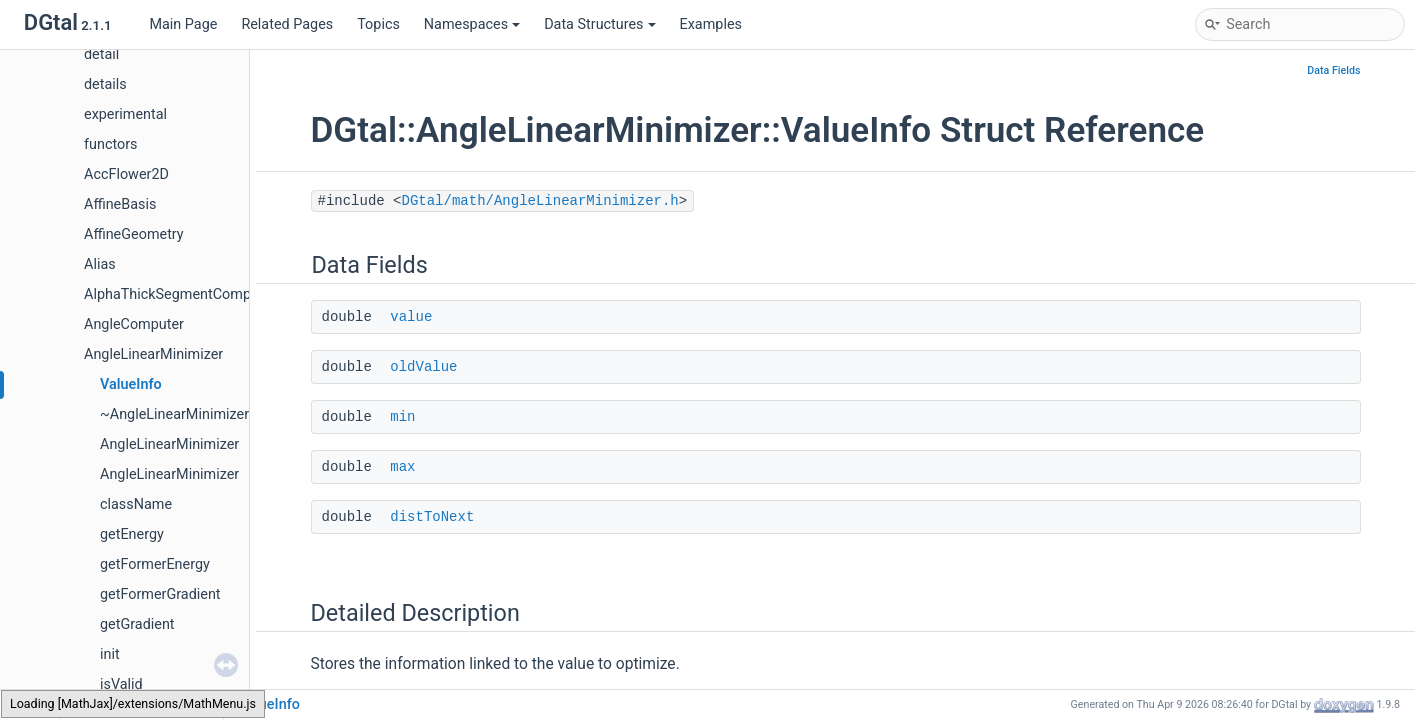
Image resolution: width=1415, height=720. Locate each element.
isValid (121, 684)
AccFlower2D (126, 174)
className (136, 504)
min (402, 417)
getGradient (137, 624)
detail (101, 54)
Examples (711, 24)
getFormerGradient (160, 594)
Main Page (183, 24)
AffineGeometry (134, 234)
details (105, 84)
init (110, 654)
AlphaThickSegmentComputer (180, 294)
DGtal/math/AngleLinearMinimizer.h (540, 201)
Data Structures (599, 24)
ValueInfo (131, 384)
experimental (125, 114)
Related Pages (287, 24)
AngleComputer (134, 324)
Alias (100, 264)
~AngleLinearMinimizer (174, 414)
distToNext (432, 517)
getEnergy (132, 534)
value (411, 317)
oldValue (423, 367)
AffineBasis (120, 204)
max (402, 467)
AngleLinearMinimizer (153, 354)
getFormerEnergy (155, 564)
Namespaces (472, 24)
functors (111, 144)
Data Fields (1333, 70)
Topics (378, 24)
